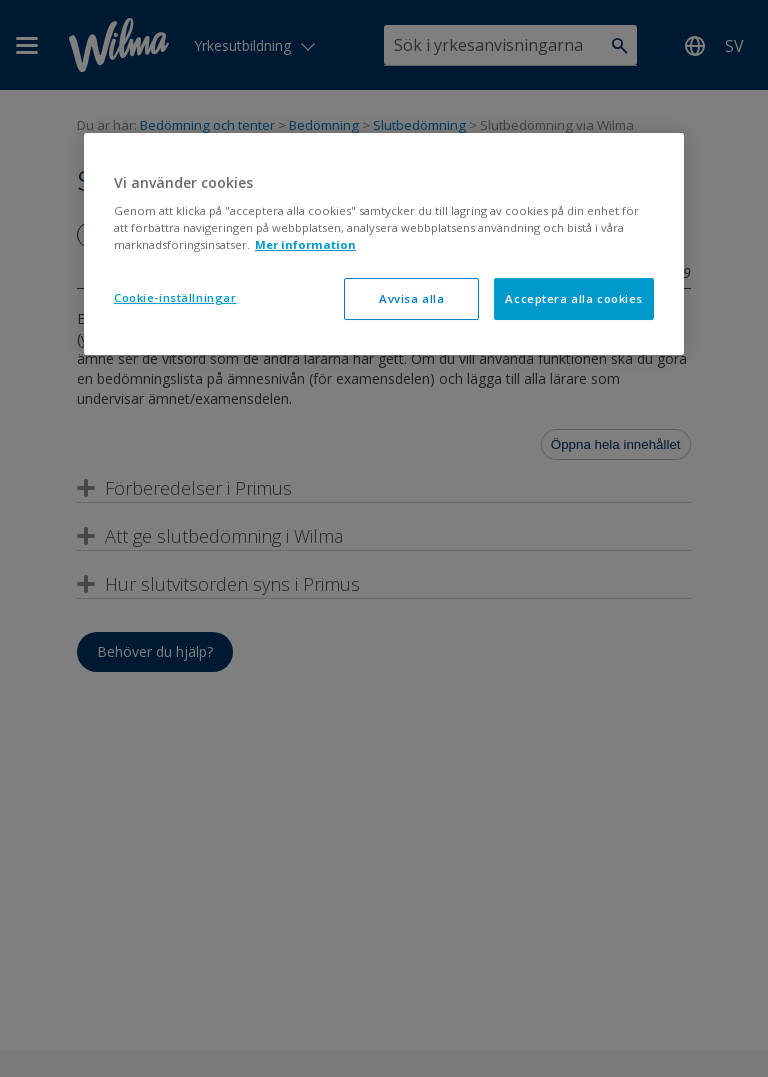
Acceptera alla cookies (574, 298)
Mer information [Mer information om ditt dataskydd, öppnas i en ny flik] (305, 244)
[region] (384, 244)
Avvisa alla (411, 298)
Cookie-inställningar (175, 297)
